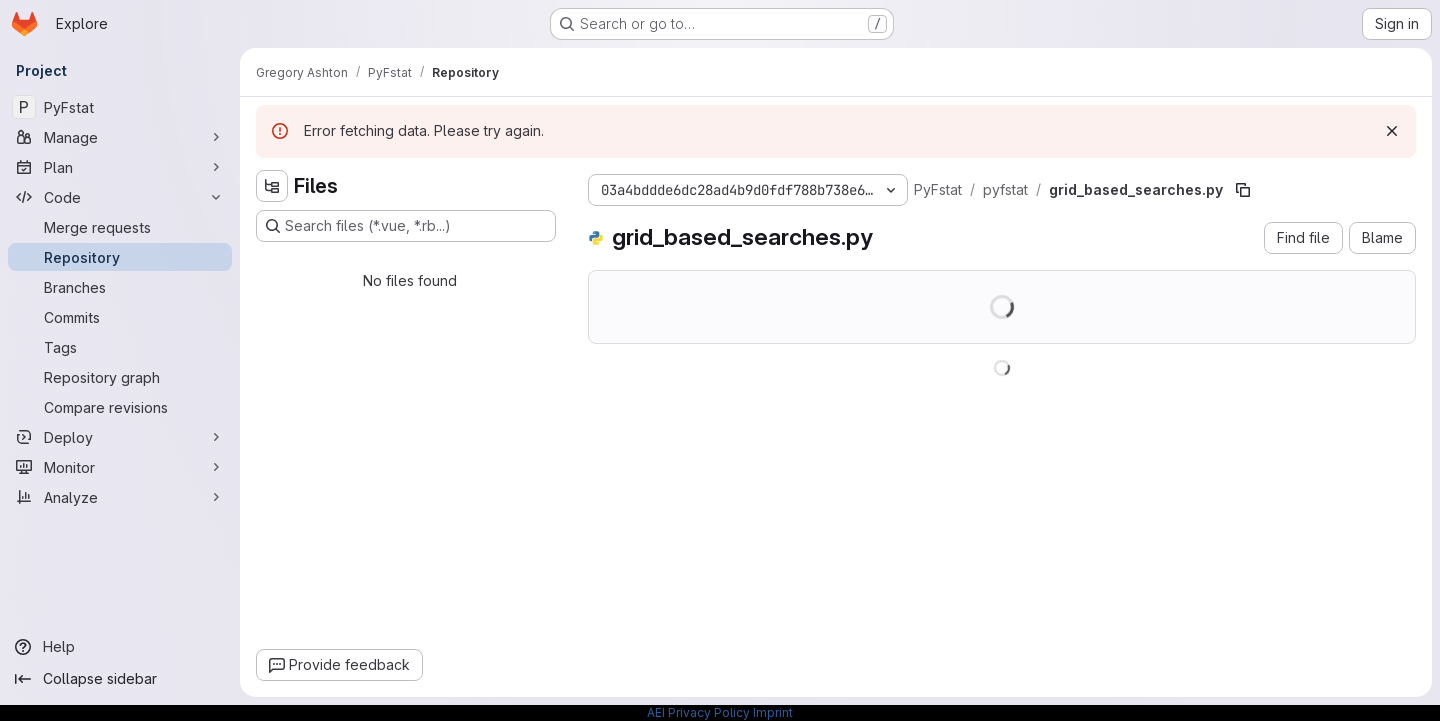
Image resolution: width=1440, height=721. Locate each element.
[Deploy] (120, 437)
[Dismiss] (1392, 131)
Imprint (773, 712)
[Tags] (120, 347)
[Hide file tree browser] (272, 186)
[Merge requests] (120, 227)
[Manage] (120, 137)
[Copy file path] (1243, 190)
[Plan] (120, 167)
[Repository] (120, 257)
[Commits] (120, 317)
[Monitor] (120, 467)
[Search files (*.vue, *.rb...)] (406, 226)
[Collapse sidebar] (120, 679)
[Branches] (120, 287)
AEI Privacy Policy (698, 712)
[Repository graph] (120, 377)
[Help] (120, 647)
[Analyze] (120, 497)
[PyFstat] (120, 107)
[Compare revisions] (120, 407)
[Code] (120, 197)
